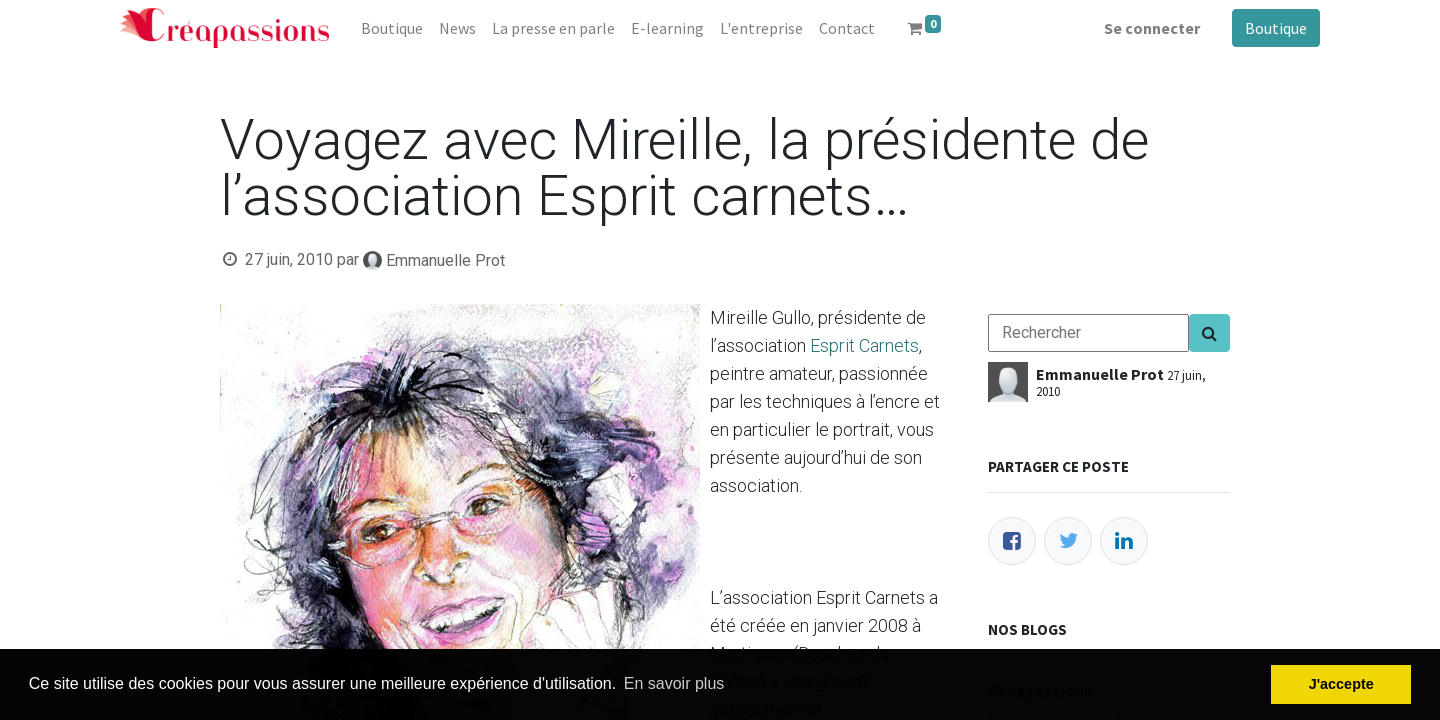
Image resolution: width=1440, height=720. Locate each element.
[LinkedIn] (1124, 541)
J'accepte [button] (1341, 684)
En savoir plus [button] (674, 683)
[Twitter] (1068, 541)
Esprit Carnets (864, 345)
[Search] (1209, 333)
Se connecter (1152, 28)
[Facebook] (1012, 541)
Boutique (1276, 28)
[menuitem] (392, 28)
